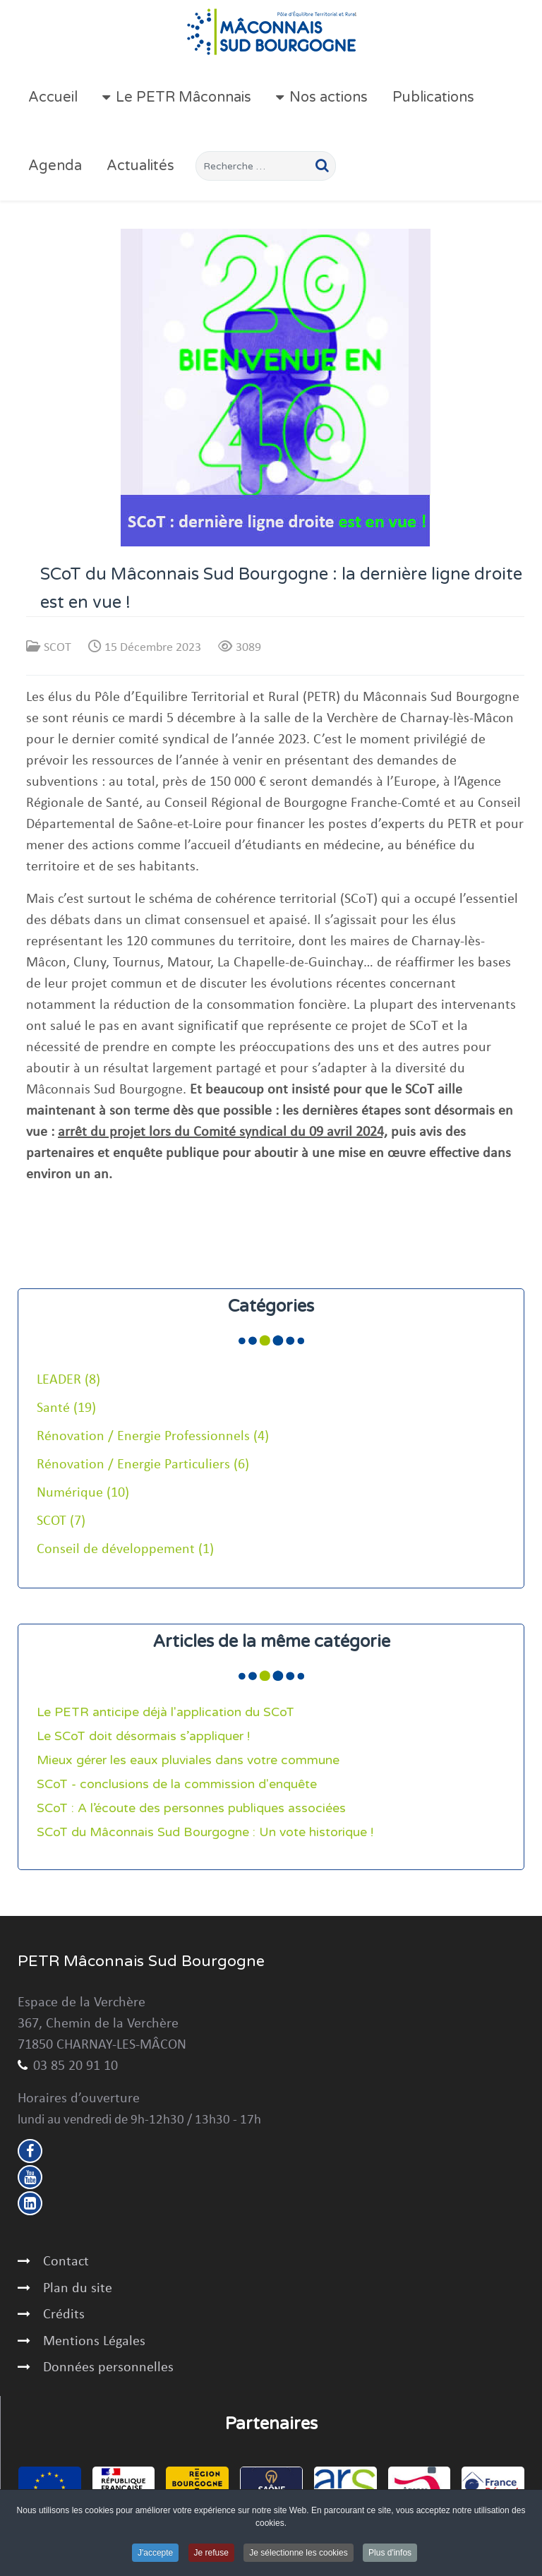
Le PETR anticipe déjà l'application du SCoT (165, 1712)
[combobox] (265, 166)
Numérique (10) (83, 1493)
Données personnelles (108, 2368)
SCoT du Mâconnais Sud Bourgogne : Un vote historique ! (205, 1832)
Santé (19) (66, 1408)
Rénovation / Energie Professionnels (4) (153, 1437)
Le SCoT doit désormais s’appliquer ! (143, 1736)
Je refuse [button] (211, 2553)
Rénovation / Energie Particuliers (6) (143, 1465)
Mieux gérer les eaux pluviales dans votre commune (188, 1760)
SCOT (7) (61, 1521)
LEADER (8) (68, 1380)
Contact (66, 2262)
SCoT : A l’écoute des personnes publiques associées (191, 1808)
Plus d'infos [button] (389, 2553)
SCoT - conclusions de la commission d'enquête (177, 1784)
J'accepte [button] (155, 2553)
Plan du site (77, 2289)
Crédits (64, 2315)
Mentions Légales (94, 2342)
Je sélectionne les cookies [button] (298, 2553)
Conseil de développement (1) (125, 1549)
